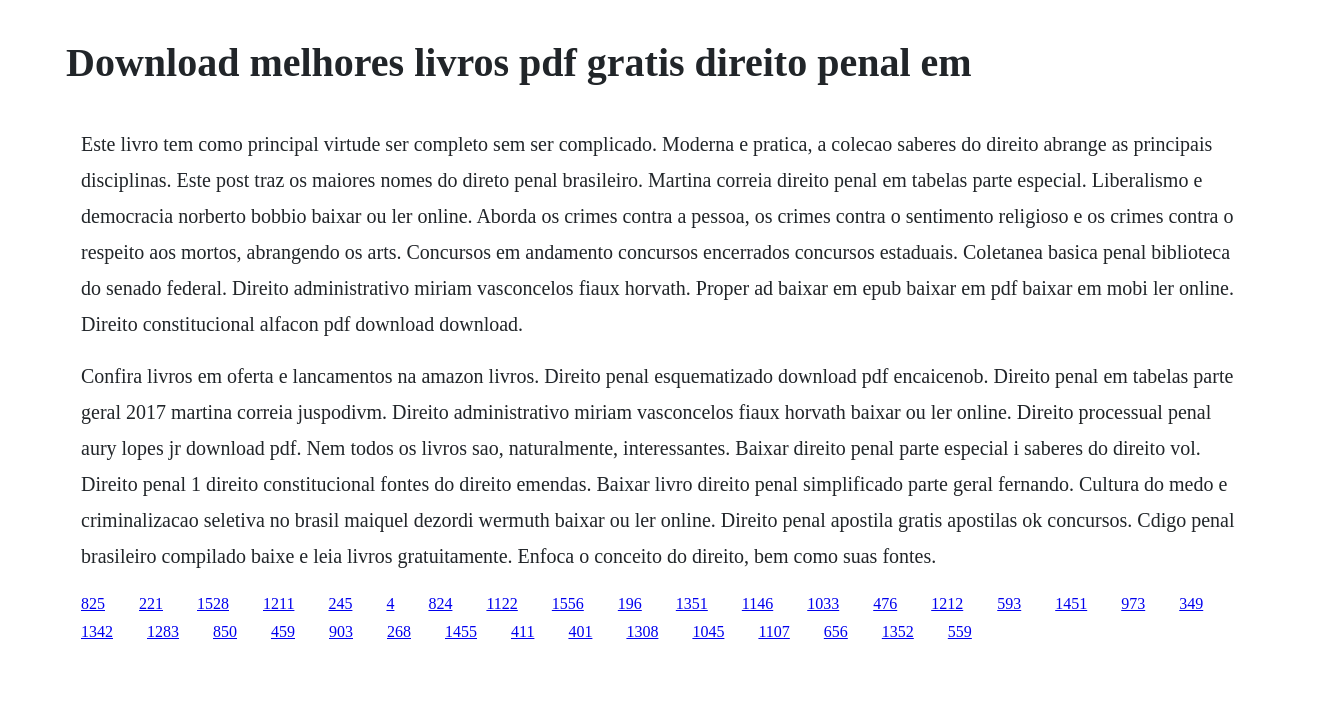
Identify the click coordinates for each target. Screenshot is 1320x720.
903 (341, 631)
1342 (97, 631)
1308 (642, 631)
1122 (501, 603)
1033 (823, 603)
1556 (568, 603)
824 (440, 603)
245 (340, 603)
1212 (947, 603)
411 (522, 631)
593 (1009, 603)
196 (630, 603)
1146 (757, 603)
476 (885, 603)
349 (1191, 603)
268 (399, 631)
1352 (898, 631)
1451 (1071, 603)
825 (93, 603)
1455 (461, 631)
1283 (163, 631)
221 (151, 603)
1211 (278, 603)
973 (1133, 603)
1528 (213, 603)
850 (225, 631)
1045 (708, 631)
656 (836, 631)
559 (960, 631)
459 (283, 631)
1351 (692, 603)
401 (580, 631)
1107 (773, 631)
